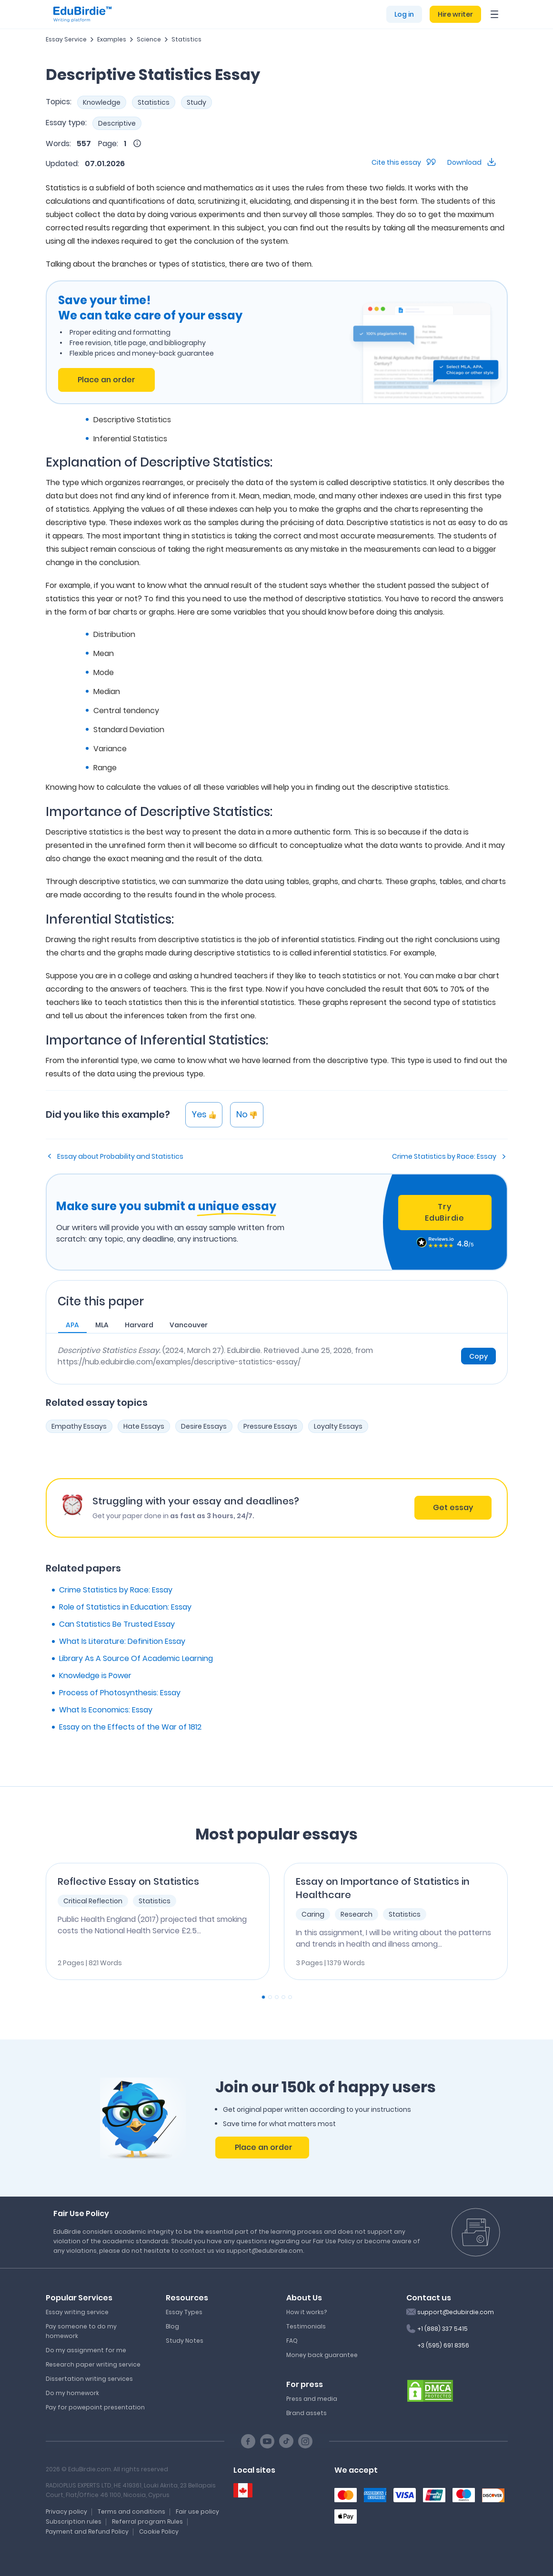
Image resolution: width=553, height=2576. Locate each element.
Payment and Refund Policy (87, 2531)
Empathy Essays (79, 1426)
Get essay (453, 1507)
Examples (111, 39)
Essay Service (66, 39)
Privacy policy (66, 2511)
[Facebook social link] (248, 2441)
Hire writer (455, 14)
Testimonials (306, 2326)
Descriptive (117, 123)
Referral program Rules (147, 2521)
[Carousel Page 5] (290, 1997)
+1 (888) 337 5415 (442, 2329)
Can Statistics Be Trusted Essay (117, 1624)
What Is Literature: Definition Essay (122, 1641)
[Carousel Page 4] (283, 1997)
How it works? (306, 2312)
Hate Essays (143, 1426)
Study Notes (184, 2341)
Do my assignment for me (86, 2350)
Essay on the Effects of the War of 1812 (130, 1726)
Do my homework (72, 2393)
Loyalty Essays (338, 1426)
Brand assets (306, 2413)
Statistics (186, 39)
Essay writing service (77, 2312)
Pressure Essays (270, 1426)
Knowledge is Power (95, 1675)
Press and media (311, 2399)
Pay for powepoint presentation (95, 2407)
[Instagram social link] (305, 2441)
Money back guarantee (322, 2355)
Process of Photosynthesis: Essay (120, 1692)
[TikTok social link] (286, 2441)
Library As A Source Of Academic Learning (136, 1658)
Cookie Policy (159, 2531)
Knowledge (102, 102)
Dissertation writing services (89, 2379)
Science (149, 39)
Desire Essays (204, 1426)
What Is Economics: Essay (105, 1709)
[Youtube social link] (267, 2441)
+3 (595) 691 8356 (443, 2345)
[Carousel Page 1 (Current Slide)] (263, 1997)
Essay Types (184, 2312)
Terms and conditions (131, 2511)
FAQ (292, 2341)
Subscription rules (73, 2521)
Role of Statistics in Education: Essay (125, 1606)
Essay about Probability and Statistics (120, 1156)
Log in (404, 14)
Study (196, 102)
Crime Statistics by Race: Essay (444, 1156)
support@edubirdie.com (455, 2312)
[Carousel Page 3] (277, 1997)
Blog (172, 2326)
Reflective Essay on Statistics (128, 1881)
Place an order (106, 379)
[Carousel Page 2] (270, 1997)
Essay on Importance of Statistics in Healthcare (383, 1888)
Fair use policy (197, 2511)
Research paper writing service (93, 2364)
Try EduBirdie (444, 1212)
